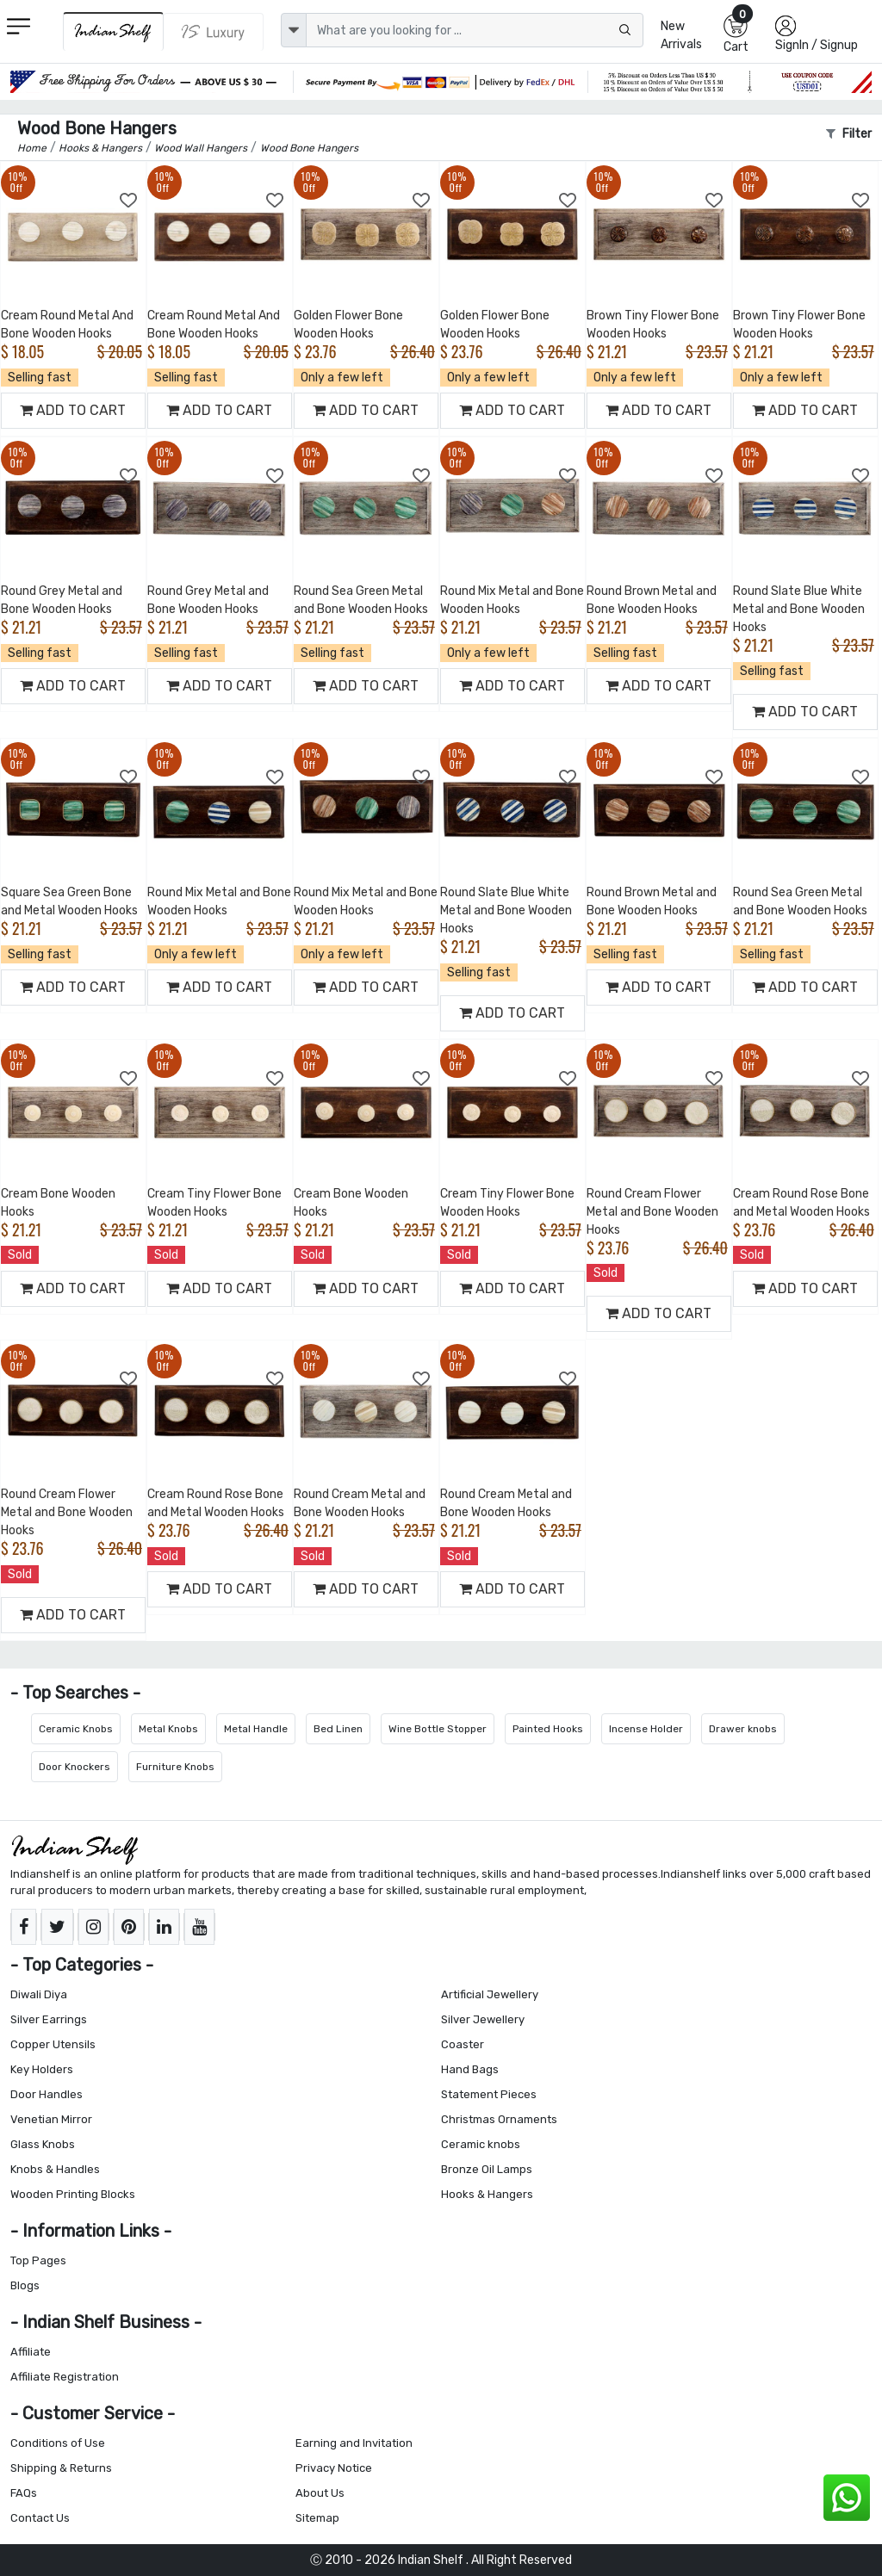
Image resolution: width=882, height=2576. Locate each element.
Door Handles (46, 2094)
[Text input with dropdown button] (475, 30)
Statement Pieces (489, 2094)
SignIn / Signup (816, 45)
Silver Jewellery (483, 2019)
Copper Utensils (53, 2044)
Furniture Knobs (175, 1767)
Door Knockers (74, 1767)
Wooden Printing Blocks (72, 2194)
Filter (849, 134)
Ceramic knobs (480, 2144)
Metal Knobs (168, 1729)
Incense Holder (646, 1729)
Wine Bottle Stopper (437, 1729)
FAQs (23, 2492)
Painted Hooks (547, 1729)
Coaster (462, 2044)
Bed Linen (338, 1729)
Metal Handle (256, 1729)
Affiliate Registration (64, 2376)
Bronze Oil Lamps (486, 2169)
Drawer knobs (743, 1729)
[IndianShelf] (113, 31)
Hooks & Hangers (487, 2194)
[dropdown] (294, 30)
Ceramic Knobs (76, 1729)
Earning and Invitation (354, 2443)
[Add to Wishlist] (129, 200)
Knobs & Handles (55, 2169)
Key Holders (41, 2069)
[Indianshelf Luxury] (214, 32)
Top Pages (38, 2260)
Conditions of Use (57, 2443)
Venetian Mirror (51, 2119)
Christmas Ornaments (499, 2119)
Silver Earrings (48, 2019)
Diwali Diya (38, 1994)
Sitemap (317, 2517)
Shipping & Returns (61, 2467)
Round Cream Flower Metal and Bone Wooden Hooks (652, 1211)
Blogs (25, 2285)
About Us (320, 2492)
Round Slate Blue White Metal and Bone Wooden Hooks (799, 609)
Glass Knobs (42, 2144)
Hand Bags (470, 2069)
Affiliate (30, 2351)
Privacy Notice (333, 2467)
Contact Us (40, 2517)
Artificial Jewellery (489, 1994)
